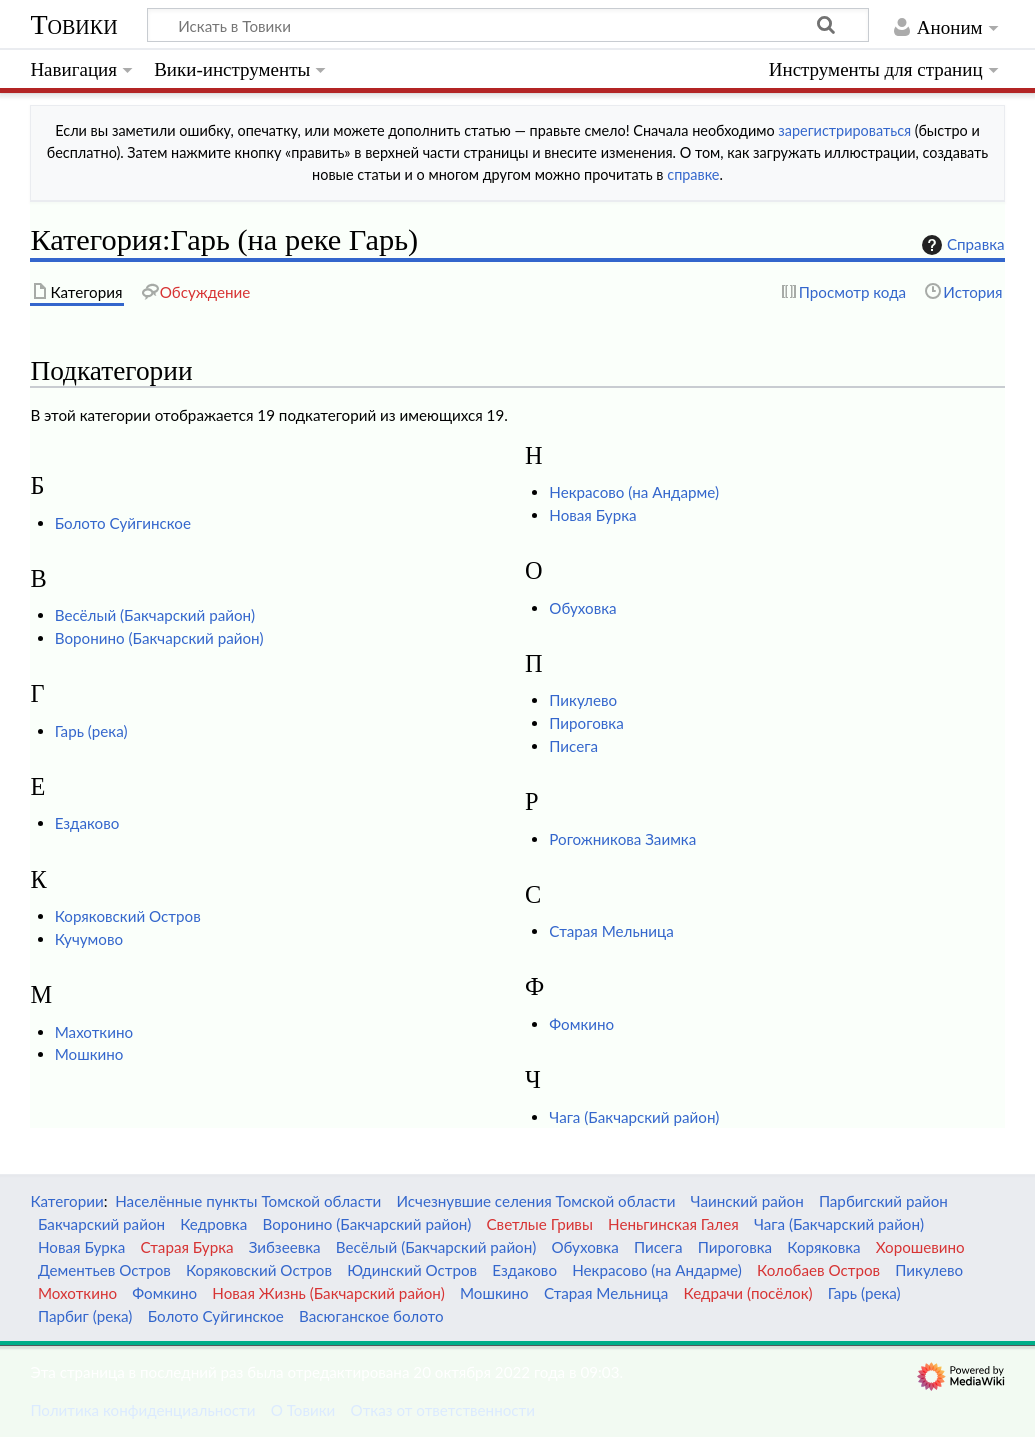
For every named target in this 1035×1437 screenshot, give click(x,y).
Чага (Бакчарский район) (634, 1117)
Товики (73, 24)
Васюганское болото (371, 1316)
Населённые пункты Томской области (248, 1201)
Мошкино (89, 1054)
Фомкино (581, 1024)
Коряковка (823, 1247)
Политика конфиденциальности (142, 1410)
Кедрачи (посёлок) (748, 1293)
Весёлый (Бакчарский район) (155, 615)
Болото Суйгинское (123, 523)
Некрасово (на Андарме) (634, 492)
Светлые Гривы (540, 1224)
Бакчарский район (101, 1224)
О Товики (303, 1410)
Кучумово (89, 939)
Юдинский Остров (412, 1270)
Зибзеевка (285, 1247)
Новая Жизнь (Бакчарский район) (328, 1293)
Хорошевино (920, 1247)
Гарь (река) (91, 731)
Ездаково (87, 823)
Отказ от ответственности (443, 1410)
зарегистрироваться (844, 130)
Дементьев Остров (104, 1270)
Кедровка (213, 1224)
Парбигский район (883, 1201)
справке (693, 174)
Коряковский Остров (128, 916)
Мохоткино (77, 1293)
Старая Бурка (186, 1247)
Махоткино (94, 1032)
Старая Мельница (611, 931)
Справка (961, 245)
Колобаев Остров (818, 1270)
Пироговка (586, 723)
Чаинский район (747, 1201)
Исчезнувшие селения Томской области (536, 1201)
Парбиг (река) (85, 1316)
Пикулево (583, 700)
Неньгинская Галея (673, 1224)
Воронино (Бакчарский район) (159, 638)
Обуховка (582, 608)
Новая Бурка (592, 515)
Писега (573, 746)
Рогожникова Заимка (622, 839)
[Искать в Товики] (508, 25)
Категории (66, 1201)
